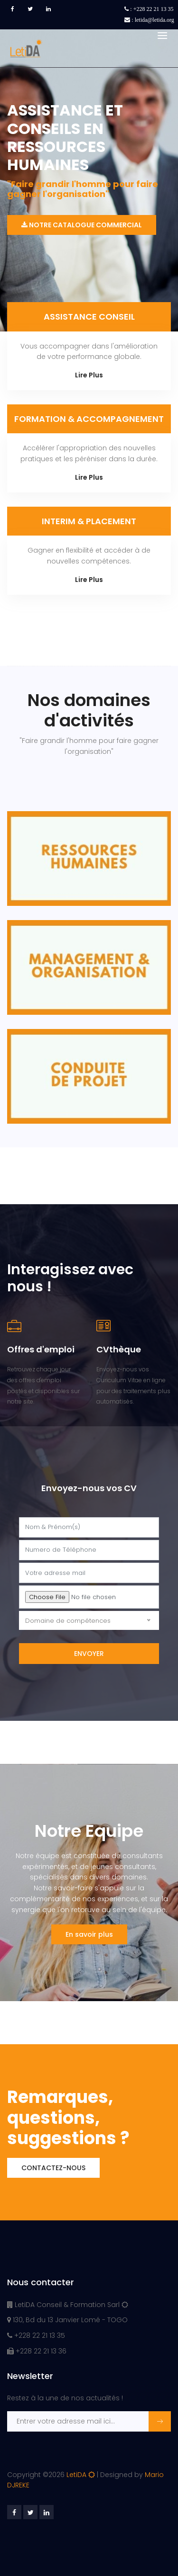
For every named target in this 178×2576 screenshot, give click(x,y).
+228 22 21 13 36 (36, 2351)
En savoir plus (89, 1934)
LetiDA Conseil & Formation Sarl (67, 2304)
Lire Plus (89, 375)
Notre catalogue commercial (81, 225)
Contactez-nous (53, 2168)
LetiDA (80, 2474)
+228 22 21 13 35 (36, 2335)
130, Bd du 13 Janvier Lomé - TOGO (67, 2320)
